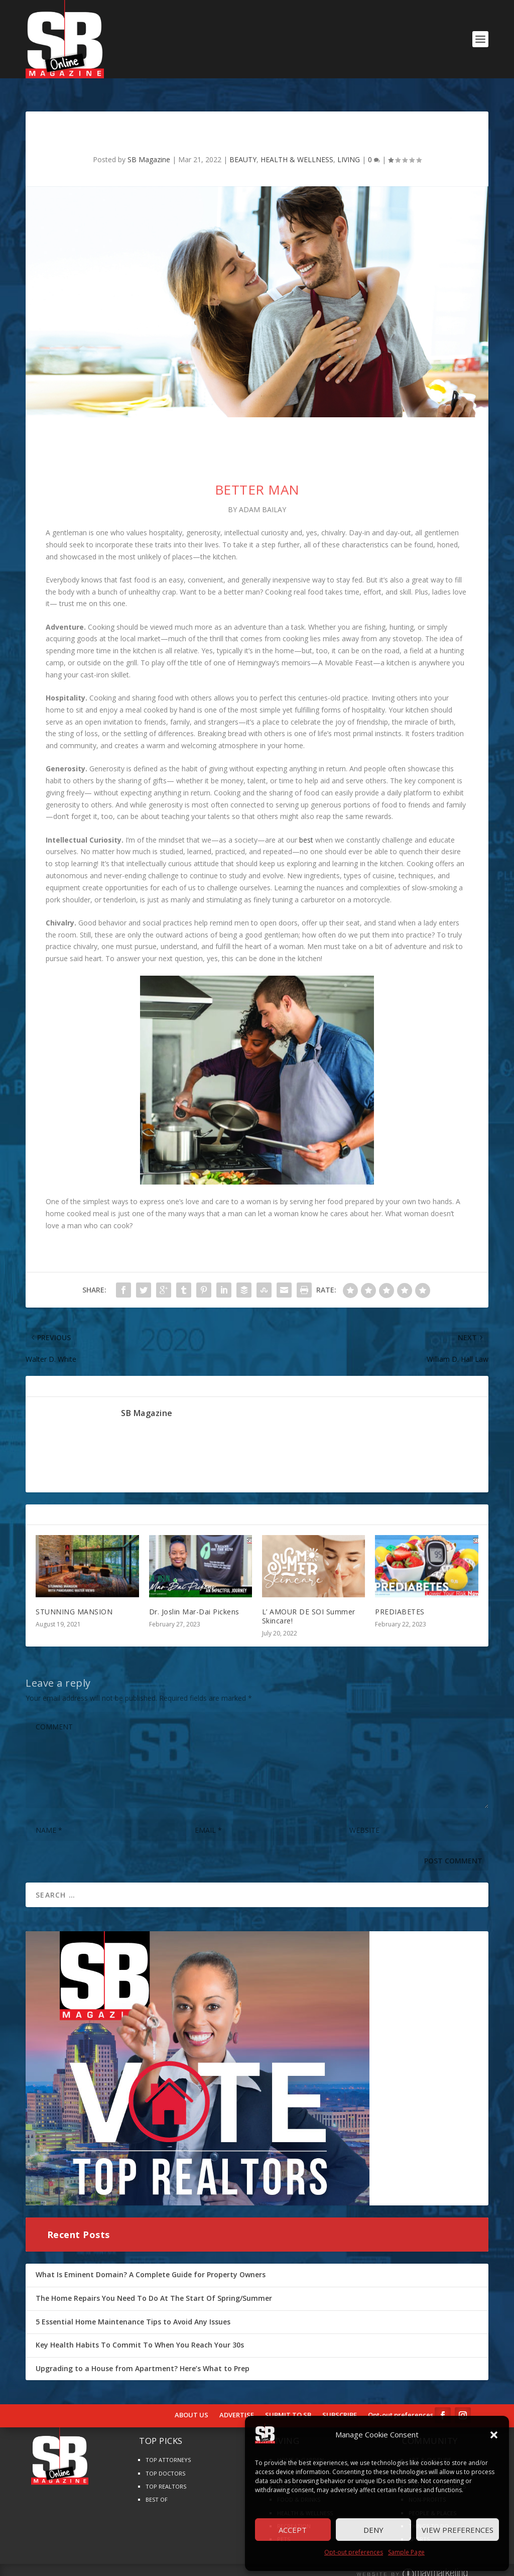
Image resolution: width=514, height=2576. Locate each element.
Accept (293, 2530)
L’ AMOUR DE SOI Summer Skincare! (308, 1603)
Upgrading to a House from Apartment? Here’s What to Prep (142, 2355)
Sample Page (406, 2552)
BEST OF (157, 2486)
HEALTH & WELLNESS (297, 146)
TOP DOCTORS (165, 2460)
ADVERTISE (236, 2402)
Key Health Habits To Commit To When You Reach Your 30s (140, 2331)
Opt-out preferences (353, 2552)
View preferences (457, 2530)
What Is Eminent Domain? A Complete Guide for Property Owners (151, 2261)
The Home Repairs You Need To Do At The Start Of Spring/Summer (154, 2285)
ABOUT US (191, 2402)
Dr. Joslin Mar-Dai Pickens (194, 1598)
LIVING (348, 146)
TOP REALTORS (166, 2473)
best (306, 827)
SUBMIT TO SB (288, 2402)
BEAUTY (242, 146)
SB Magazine (148, 146)
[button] (494, 2435)
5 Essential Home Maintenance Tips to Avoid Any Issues (133, 2308)
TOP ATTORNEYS (168, 2446)
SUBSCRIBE (339, 2402)
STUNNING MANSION (74, 1598)
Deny (373, 2530)
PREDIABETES (400, 1598)
